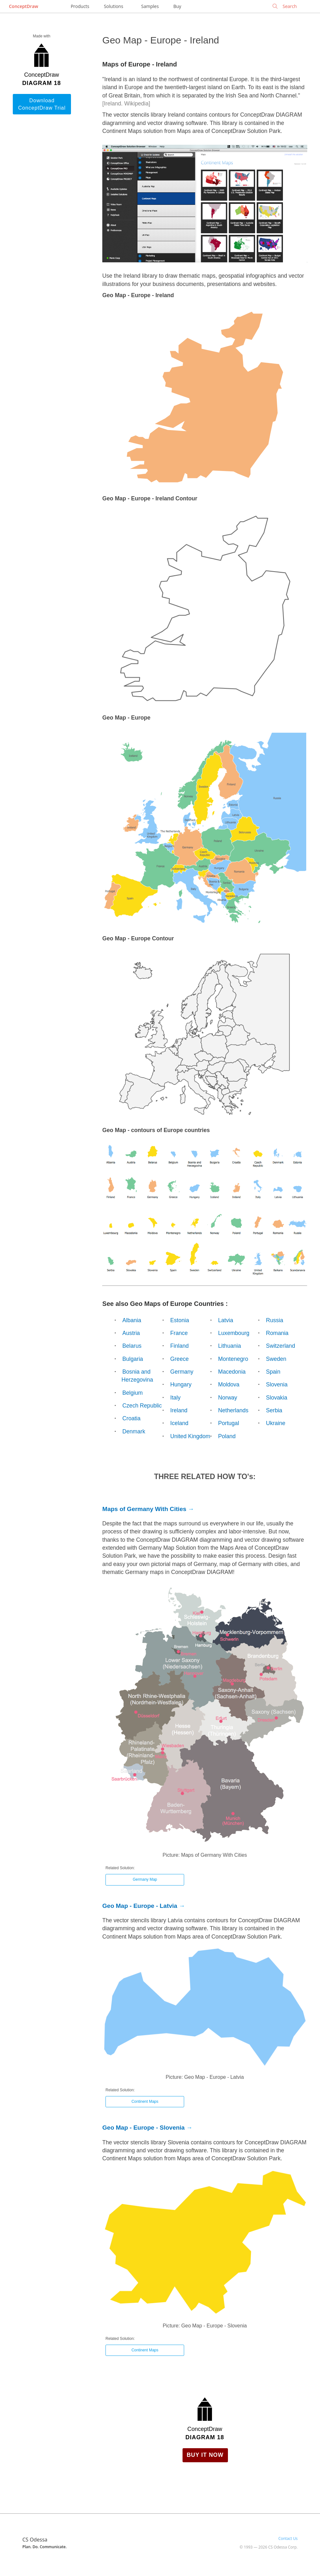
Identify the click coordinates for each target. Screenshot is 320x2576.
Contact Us (288, 2538)
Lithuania (229, 1346)
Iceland (179, 1423)
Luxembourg (233, 1333)
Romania (277, 1333)
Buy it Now (205, 2455)
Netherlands (233, 1410)
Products (80, 6)
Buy (177, 6)
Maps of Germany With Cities (144, 1509)
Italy (175, 1397)
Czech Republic (142, 1405)
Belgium (132, 1393)
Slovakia (276, 1397)
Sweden (276, 1359)
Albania (131, 1320)
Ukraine (275, 1423)
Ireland (179, 1410)
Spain (273, 1372)
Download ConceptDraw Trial (42, 104)
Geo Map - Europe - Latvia (139, 1905)
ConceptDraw (23, 6)
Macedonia (232, 1372)
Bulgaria (132, 1359)
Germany (181, 1372)
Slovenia (277, 1384)
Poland (227, 1436)
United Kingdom (190, 1436)
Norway (227, 1397)
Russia (274, 1320)
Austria (131, 1333)
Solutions (113, 6)
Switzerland (280, 1346)
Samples (150, 6)
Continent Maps (144, 2101)
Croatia (131, 1418)
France (179, 1333)
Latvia (225, 1320)
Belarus (132, 1346)
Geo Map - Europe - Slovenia (143, 2127)
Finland (179, 1346)
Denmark (133, 1431)
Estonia (179, 1320)
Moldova (228, 1384)
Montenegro (233, 1359)
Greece (179, 1359)
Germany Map (145, 1879)
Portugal (228, 1423)
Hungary (181, 1384)
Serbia (274, 1410)
